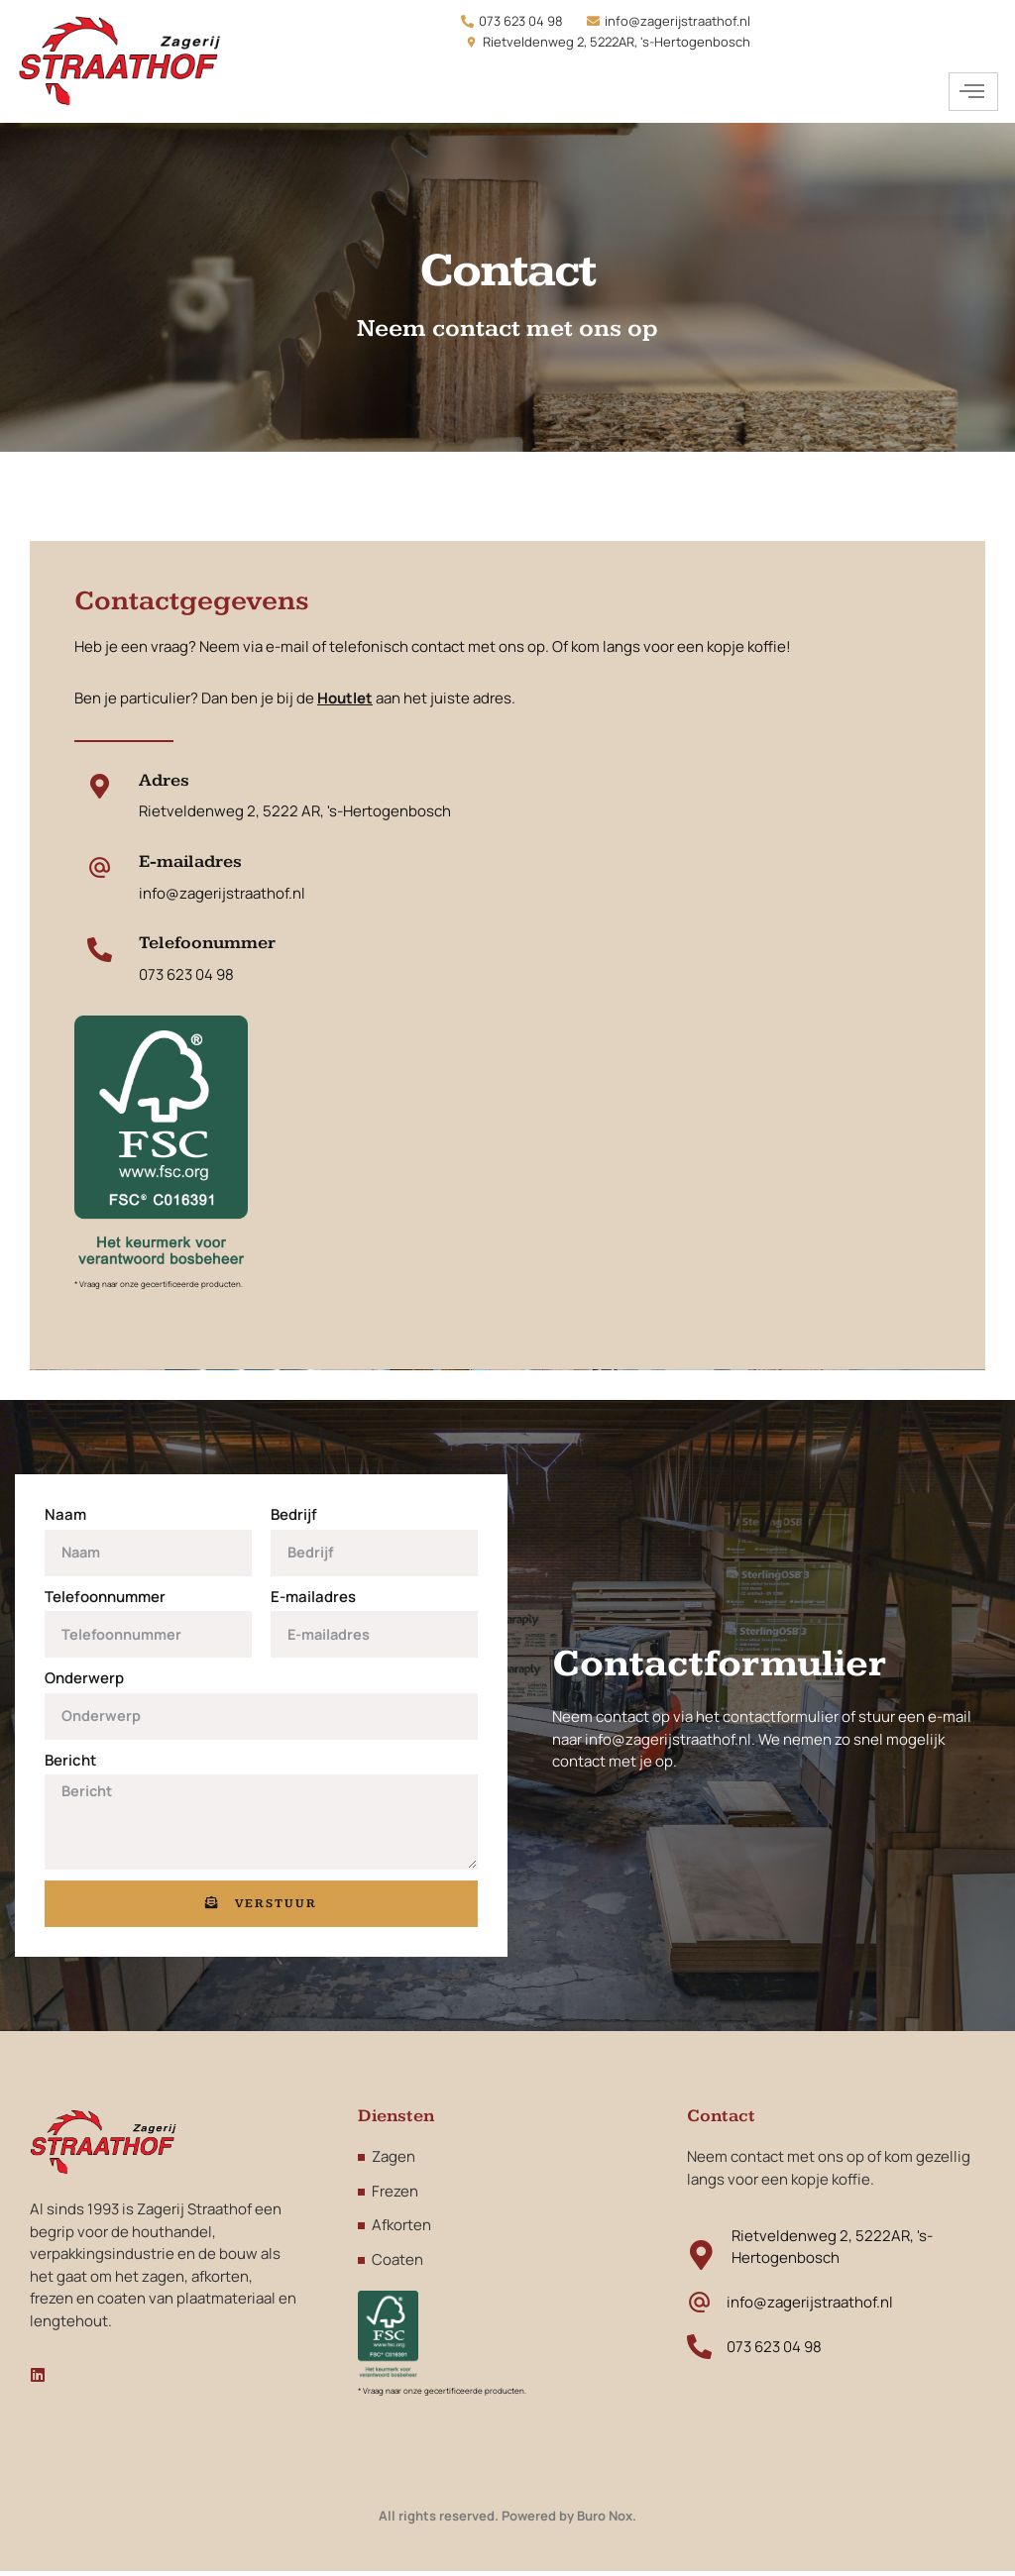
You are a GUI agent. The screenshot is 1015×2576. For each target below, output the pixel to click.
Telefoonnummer (105, 1599)
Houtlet (345, 701)
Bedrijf (294, 1517)
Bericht (70, 1763)
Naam (65, 1517)
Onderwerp (84, 1680)
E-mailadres (313, 1599)
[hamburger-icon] (973, 92)
